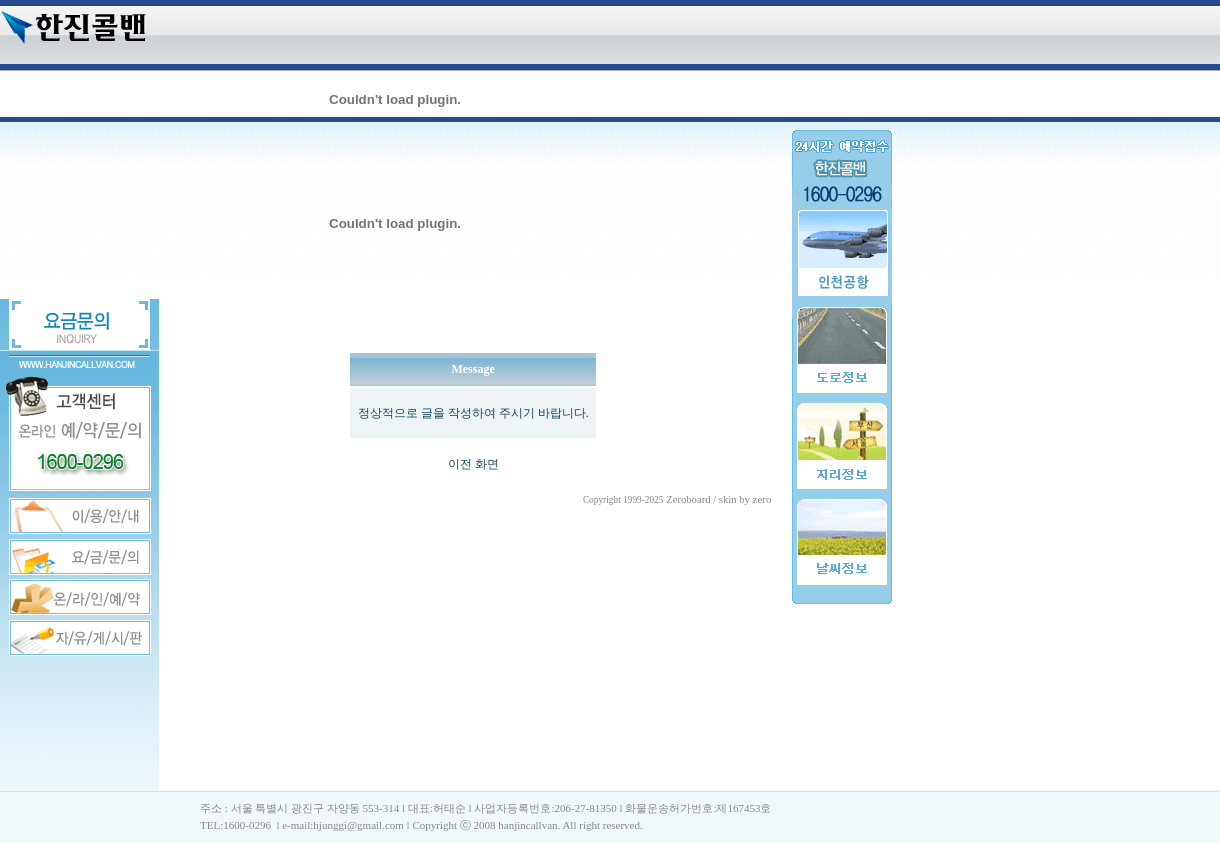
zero (762, 499)
